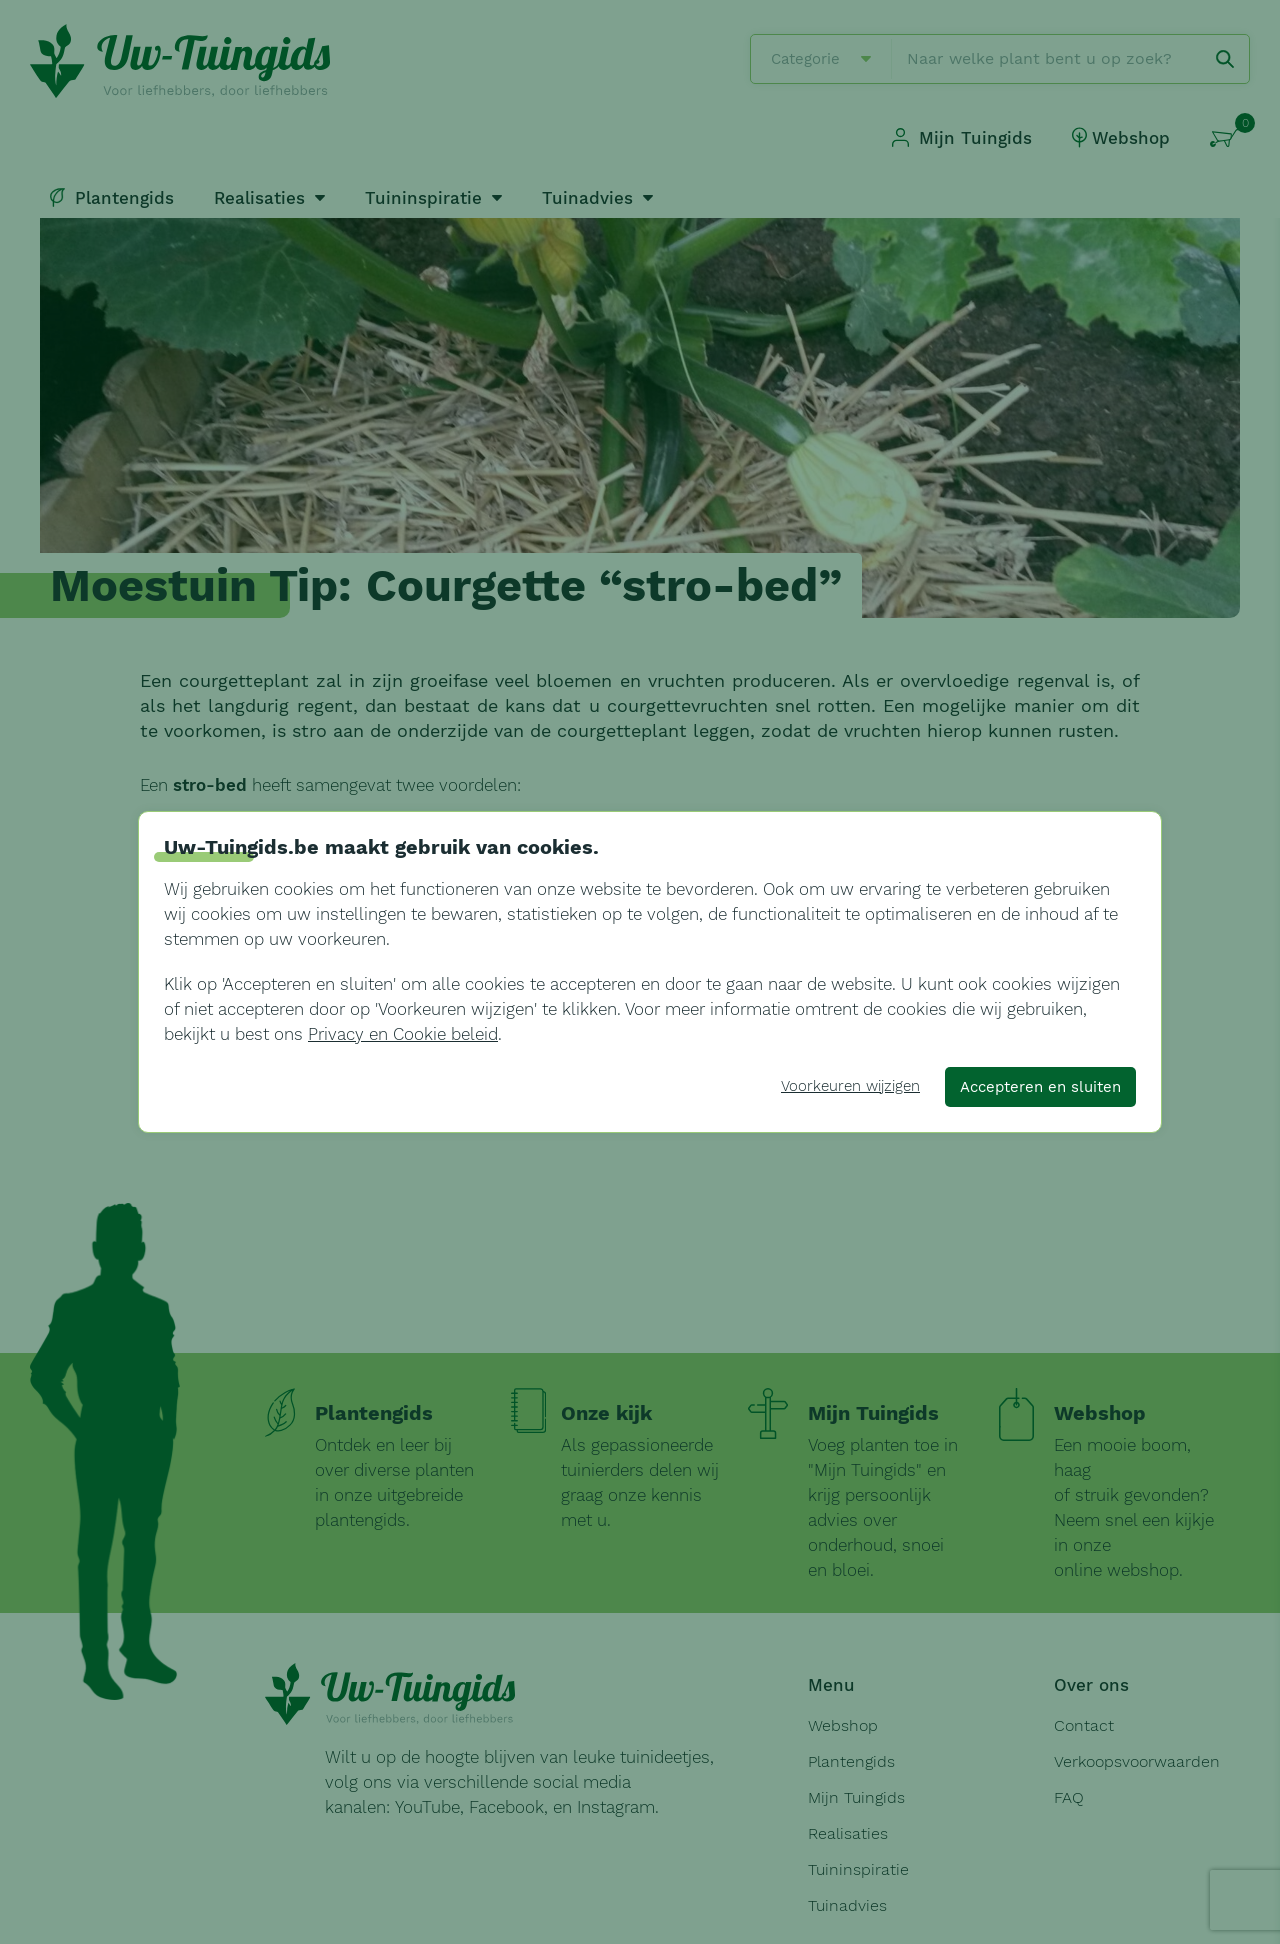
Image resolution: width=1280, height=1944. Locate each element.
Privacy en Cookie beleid (403, 1034)
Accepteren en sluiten (1040, 1087)
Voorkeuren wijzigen (850, 1086)
